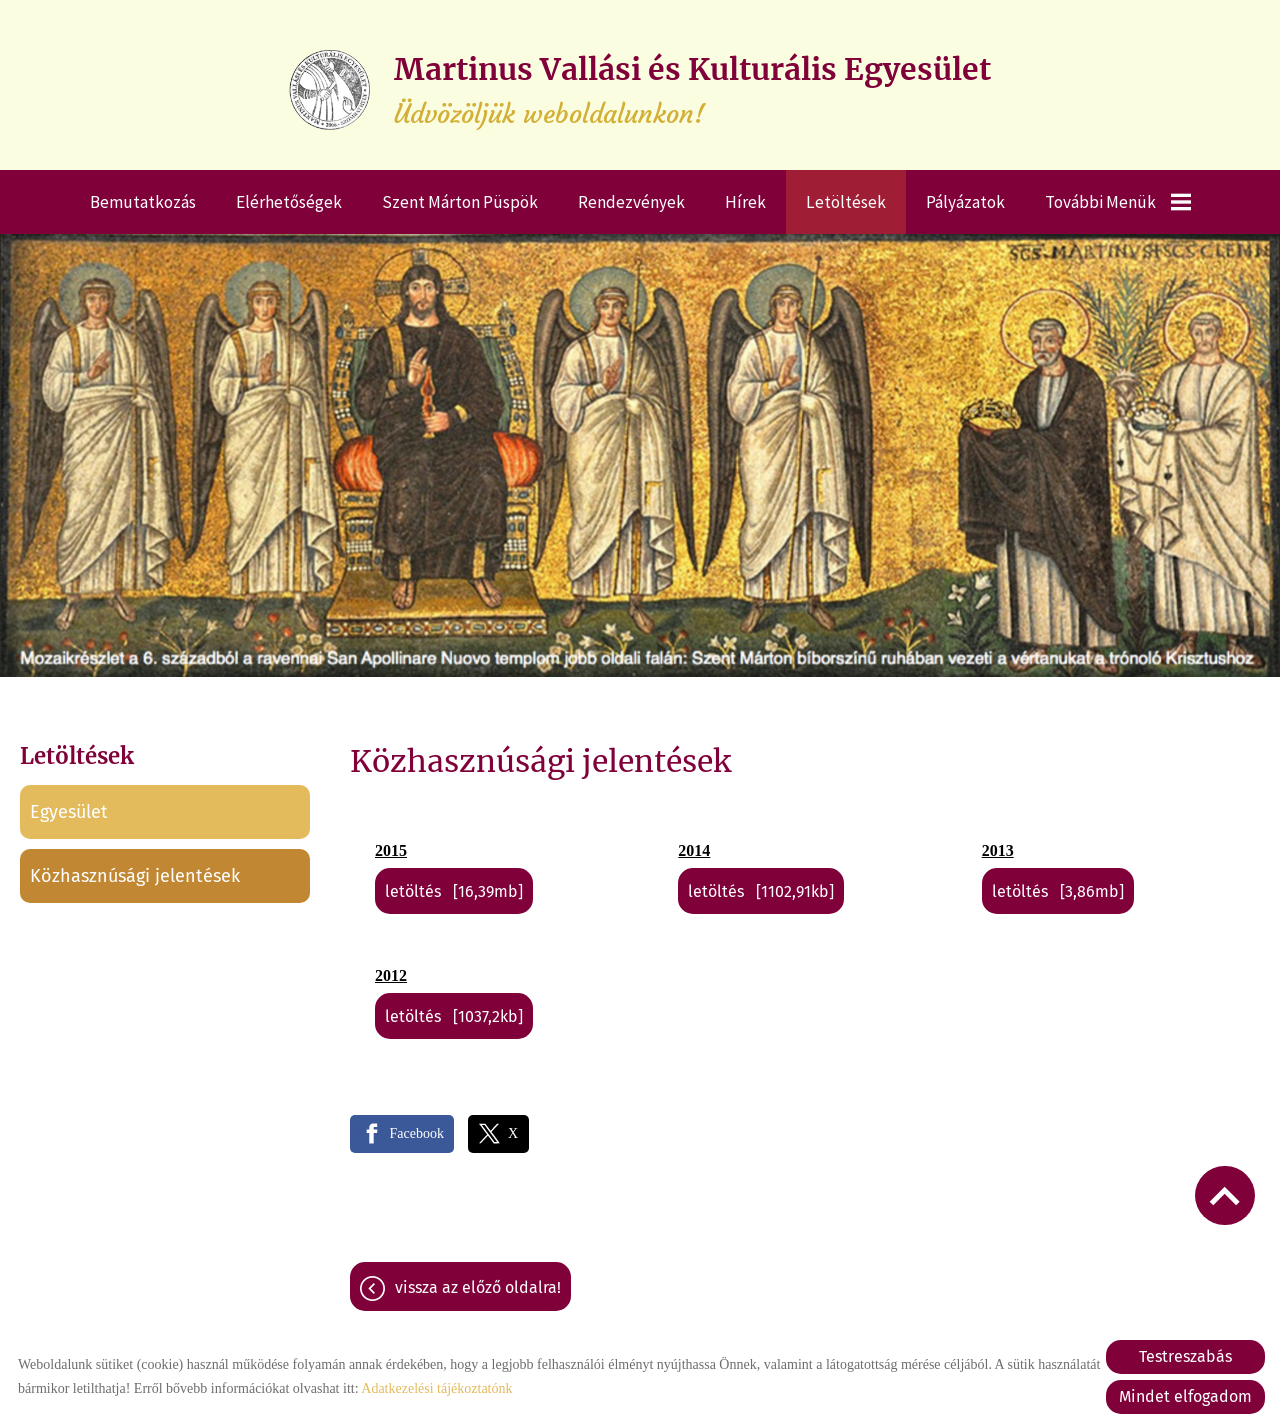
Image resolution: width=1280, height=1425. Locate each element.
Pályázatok (965, 202)
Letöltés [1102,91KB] (761, 891)
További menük (1118, 202)
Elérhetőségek (289, 202)
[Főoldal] (329, 90)
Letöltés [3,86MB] (1058, 891)
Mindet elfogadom (1185, 1396)
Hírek (745, 202)
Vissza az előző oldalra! (478, 1287)
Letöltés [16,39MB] (454, 891)
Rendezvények (631, 202)
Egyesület (69, 812)
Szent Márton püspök (460, 202)
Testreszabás (1185, 1356)
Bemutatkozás (143, 202)
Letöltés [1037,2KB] (454, 1016)
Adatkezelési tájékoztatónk (436, 1388)
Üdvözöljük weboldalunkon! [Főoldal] (692, 90)
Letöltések (846, 202)
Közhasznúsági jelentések (135, 876)
